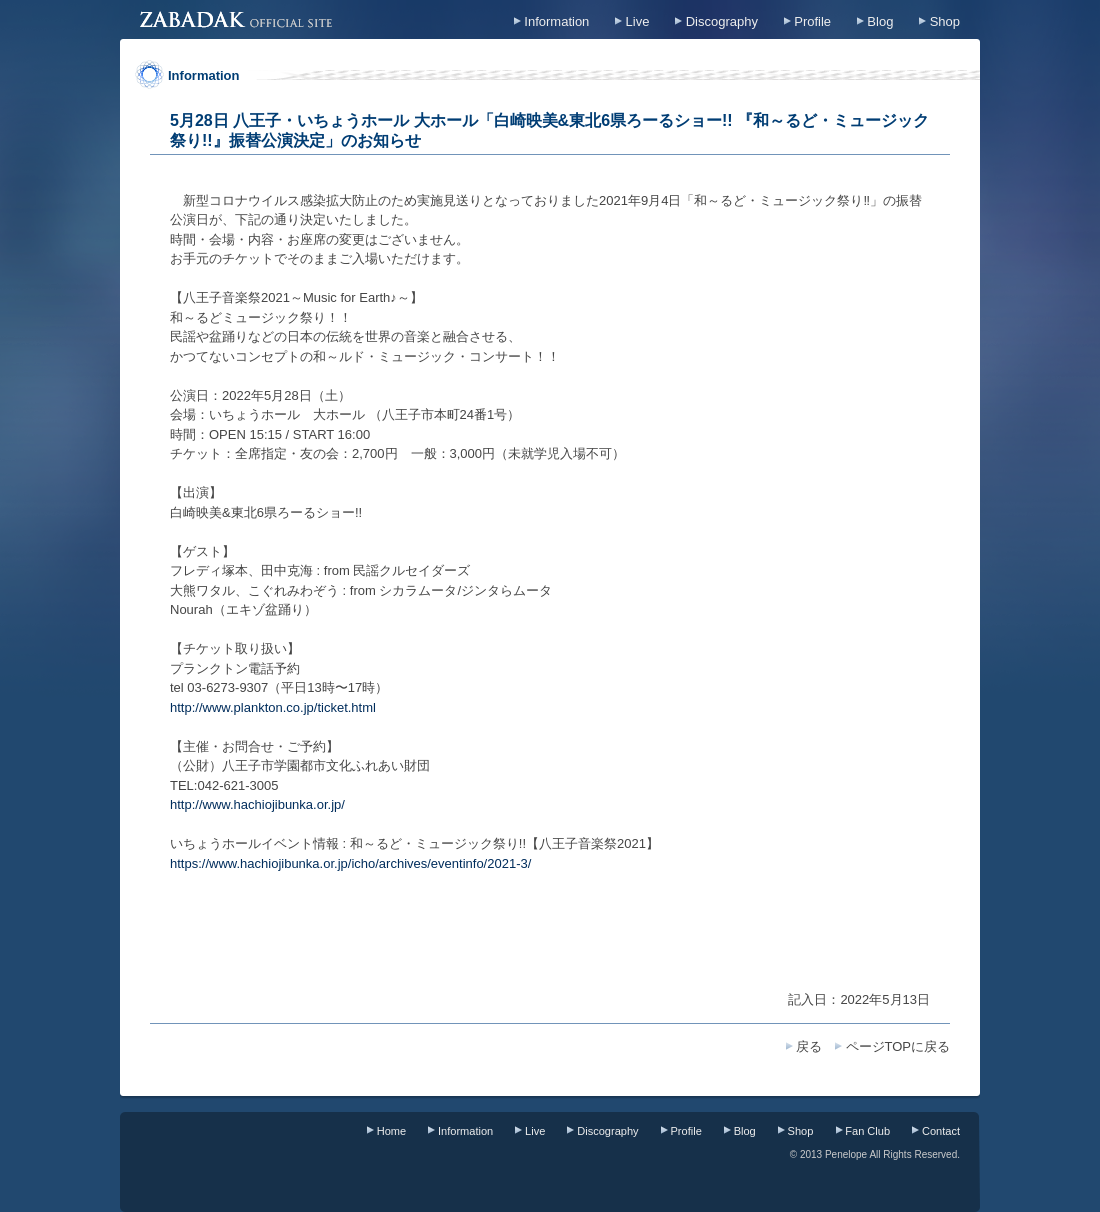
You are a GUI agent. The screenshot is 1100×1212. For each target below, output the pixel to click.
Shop (945, 21)
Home (391, 1131)
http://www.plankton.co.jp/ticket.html (273, 707)
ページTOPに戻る (898, 1046)
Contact (941, 1131)
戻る (809, 1046)
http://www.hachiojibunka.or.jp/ (257, 804)
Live (638, 21)
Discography (722, 21)
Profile (812, 21)
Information (556, 21)
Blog (880, 21)
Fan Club (867, 1131)
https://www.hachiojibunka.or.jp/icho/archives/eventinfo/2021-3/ (350, 863)
